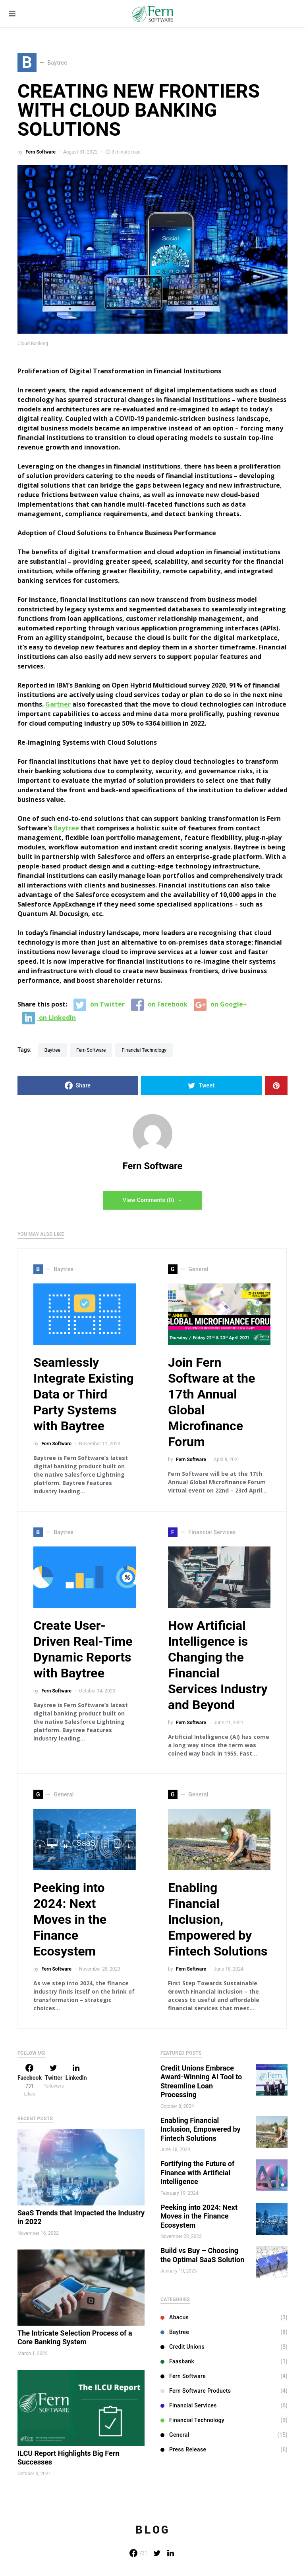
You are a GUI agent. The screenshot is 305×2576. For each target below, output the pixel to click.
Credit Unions (182, 2347)
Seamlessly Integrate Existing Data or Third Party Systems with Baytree (83, 1394)
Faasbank (177, 2361)
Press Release (183, 2449)
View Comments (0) (148, 1200)
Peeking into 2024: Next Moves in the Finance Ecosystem (69, 1919)
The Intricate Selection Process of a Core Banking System (74, 2337)
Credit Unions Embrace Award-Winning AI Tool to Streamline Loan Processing (201, 2081)
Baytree (66, 828)
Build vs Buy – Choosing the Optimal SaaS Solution (202, 2255)
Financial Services (188, 2405)
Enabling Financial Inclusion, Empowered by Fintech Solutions (218, 1919)
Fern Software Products (195, 2391)
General (174, 2435)
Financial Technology (144, 1050)
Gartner (58, 704)
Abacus (174, 2317)
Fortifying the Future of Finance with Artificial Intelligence (197, 2172)
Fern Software (40, 152)
